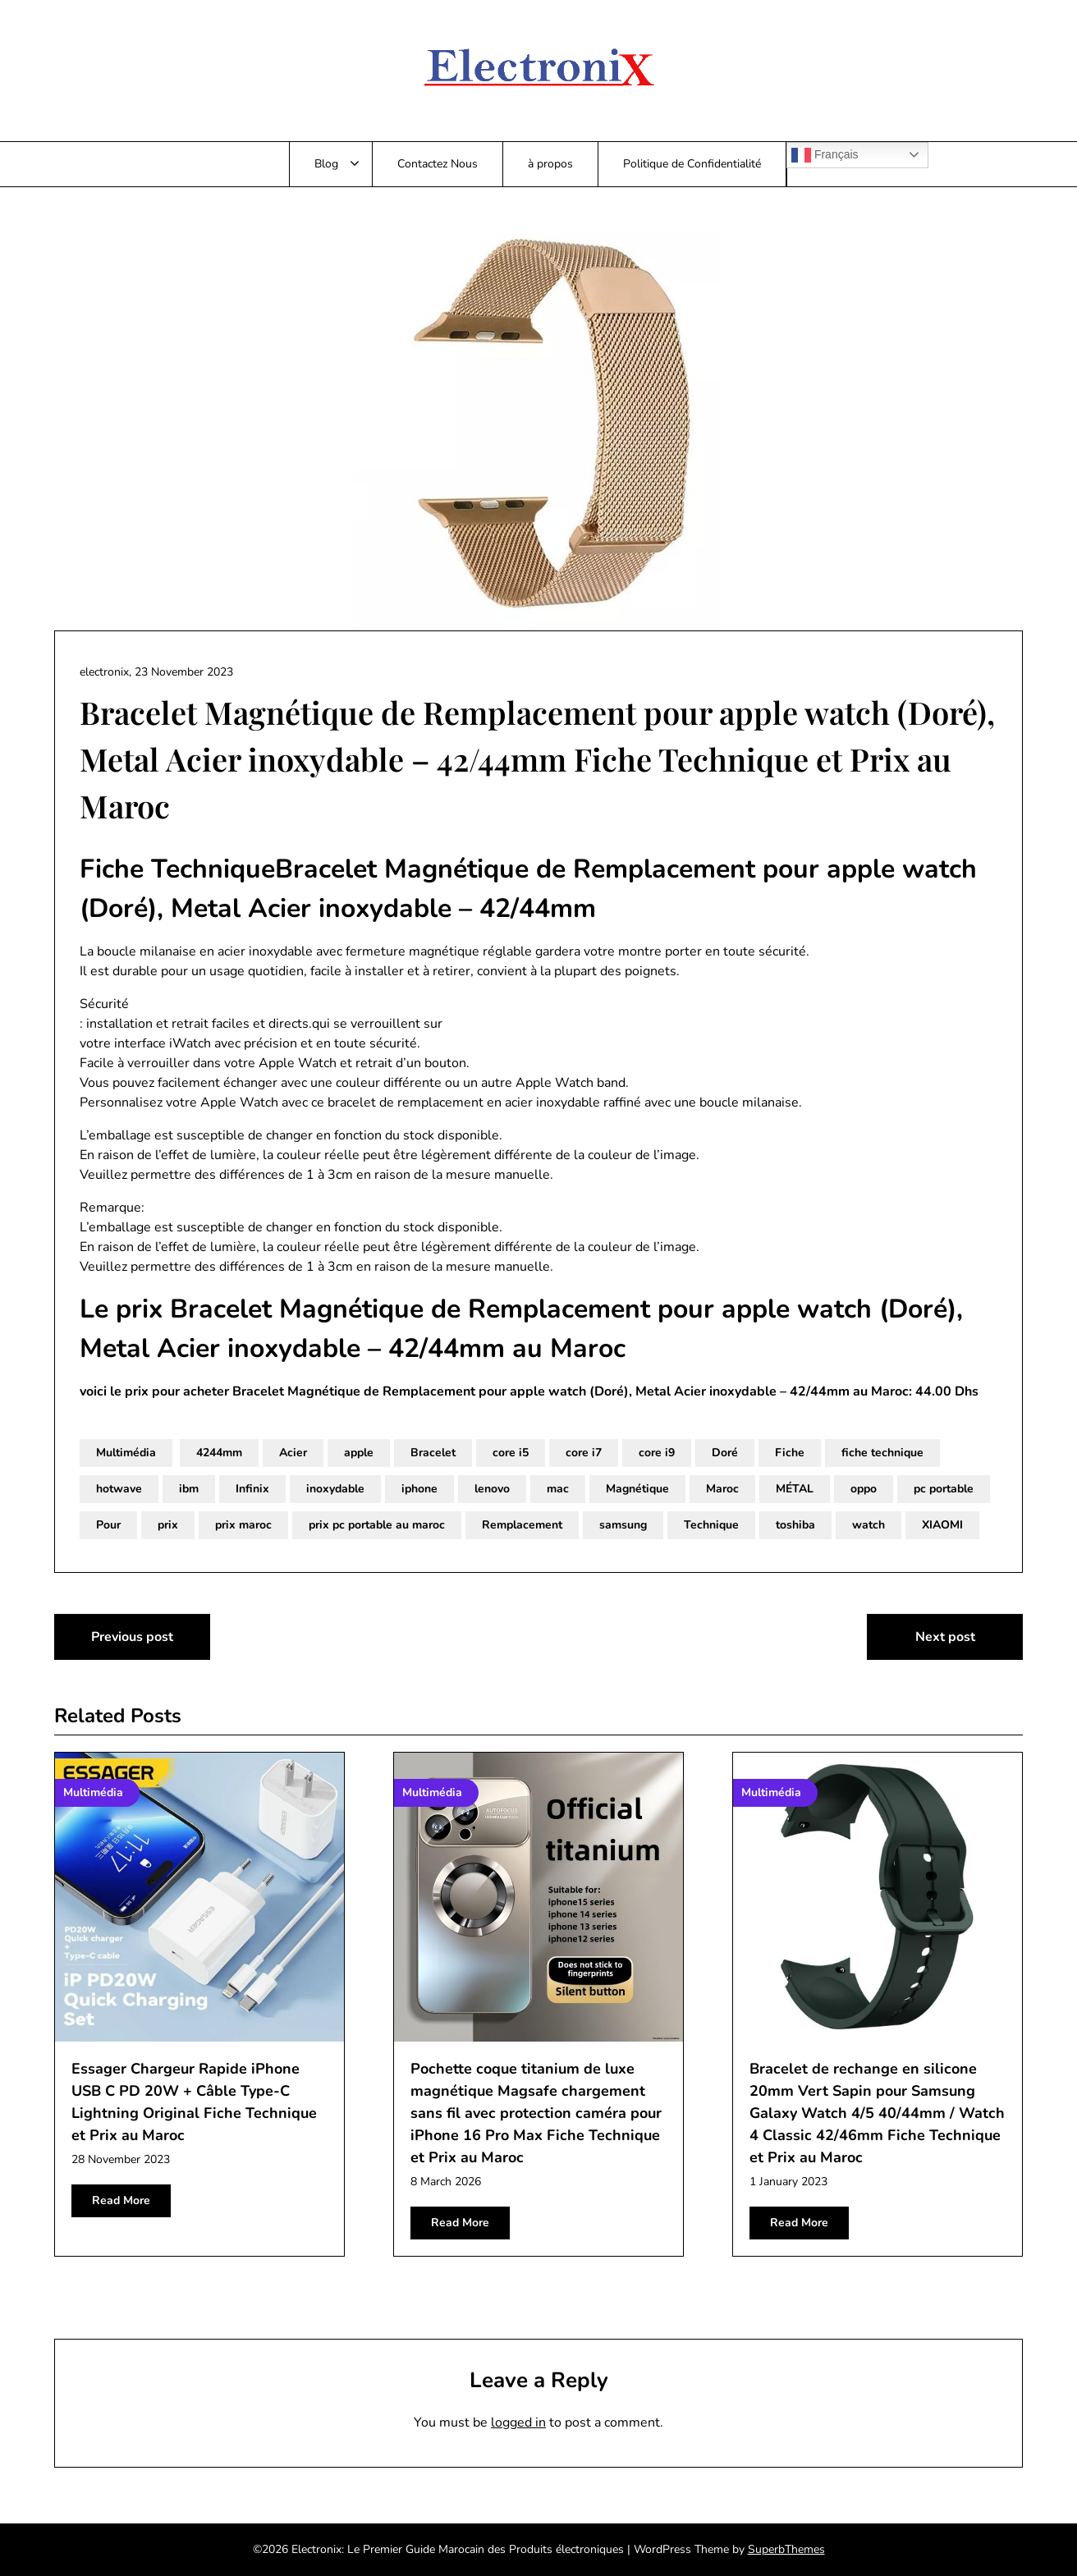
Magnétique (637, 1489)
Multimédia (126, 1452)
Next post (945, 1637)
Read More (121, 2200)
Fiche (789, 1452)
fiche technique (882, 1452)
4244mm (219, 1452)
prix (168, 1525)
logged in (518, 2422)
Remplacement (522, 1525)
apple (359, 1452)
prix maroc (243, 1525)
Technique (711, 1525)
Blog (326, 164)
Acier (293, 1452)
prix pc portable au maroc (377, 1525)
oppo (863, 1489)
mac (558, 1489)
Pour (108, 1525)
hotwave (119, 1489)
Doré (725, 1452)
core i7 (584, 1452)
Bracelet (433, 1452)
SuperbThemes (786, 2549)
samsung (623, 1525)
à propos (550, 164)
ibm (189, 1489)
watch (868, 1525)
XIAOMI (942, 1525)
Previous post (132, 1637)
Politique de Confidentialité (692, 164)
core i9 (657, 1452)
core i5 (511, 1452)
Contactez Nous (437, 164)
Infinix (252, 1489)
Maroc (722, 1489)
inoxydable (335, 1489)
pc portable (944, 1489)
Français (825, 155)
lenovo (492, 1489)
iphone (419, 1489)
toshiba (795, 1525)
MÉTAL (794, 1489)
